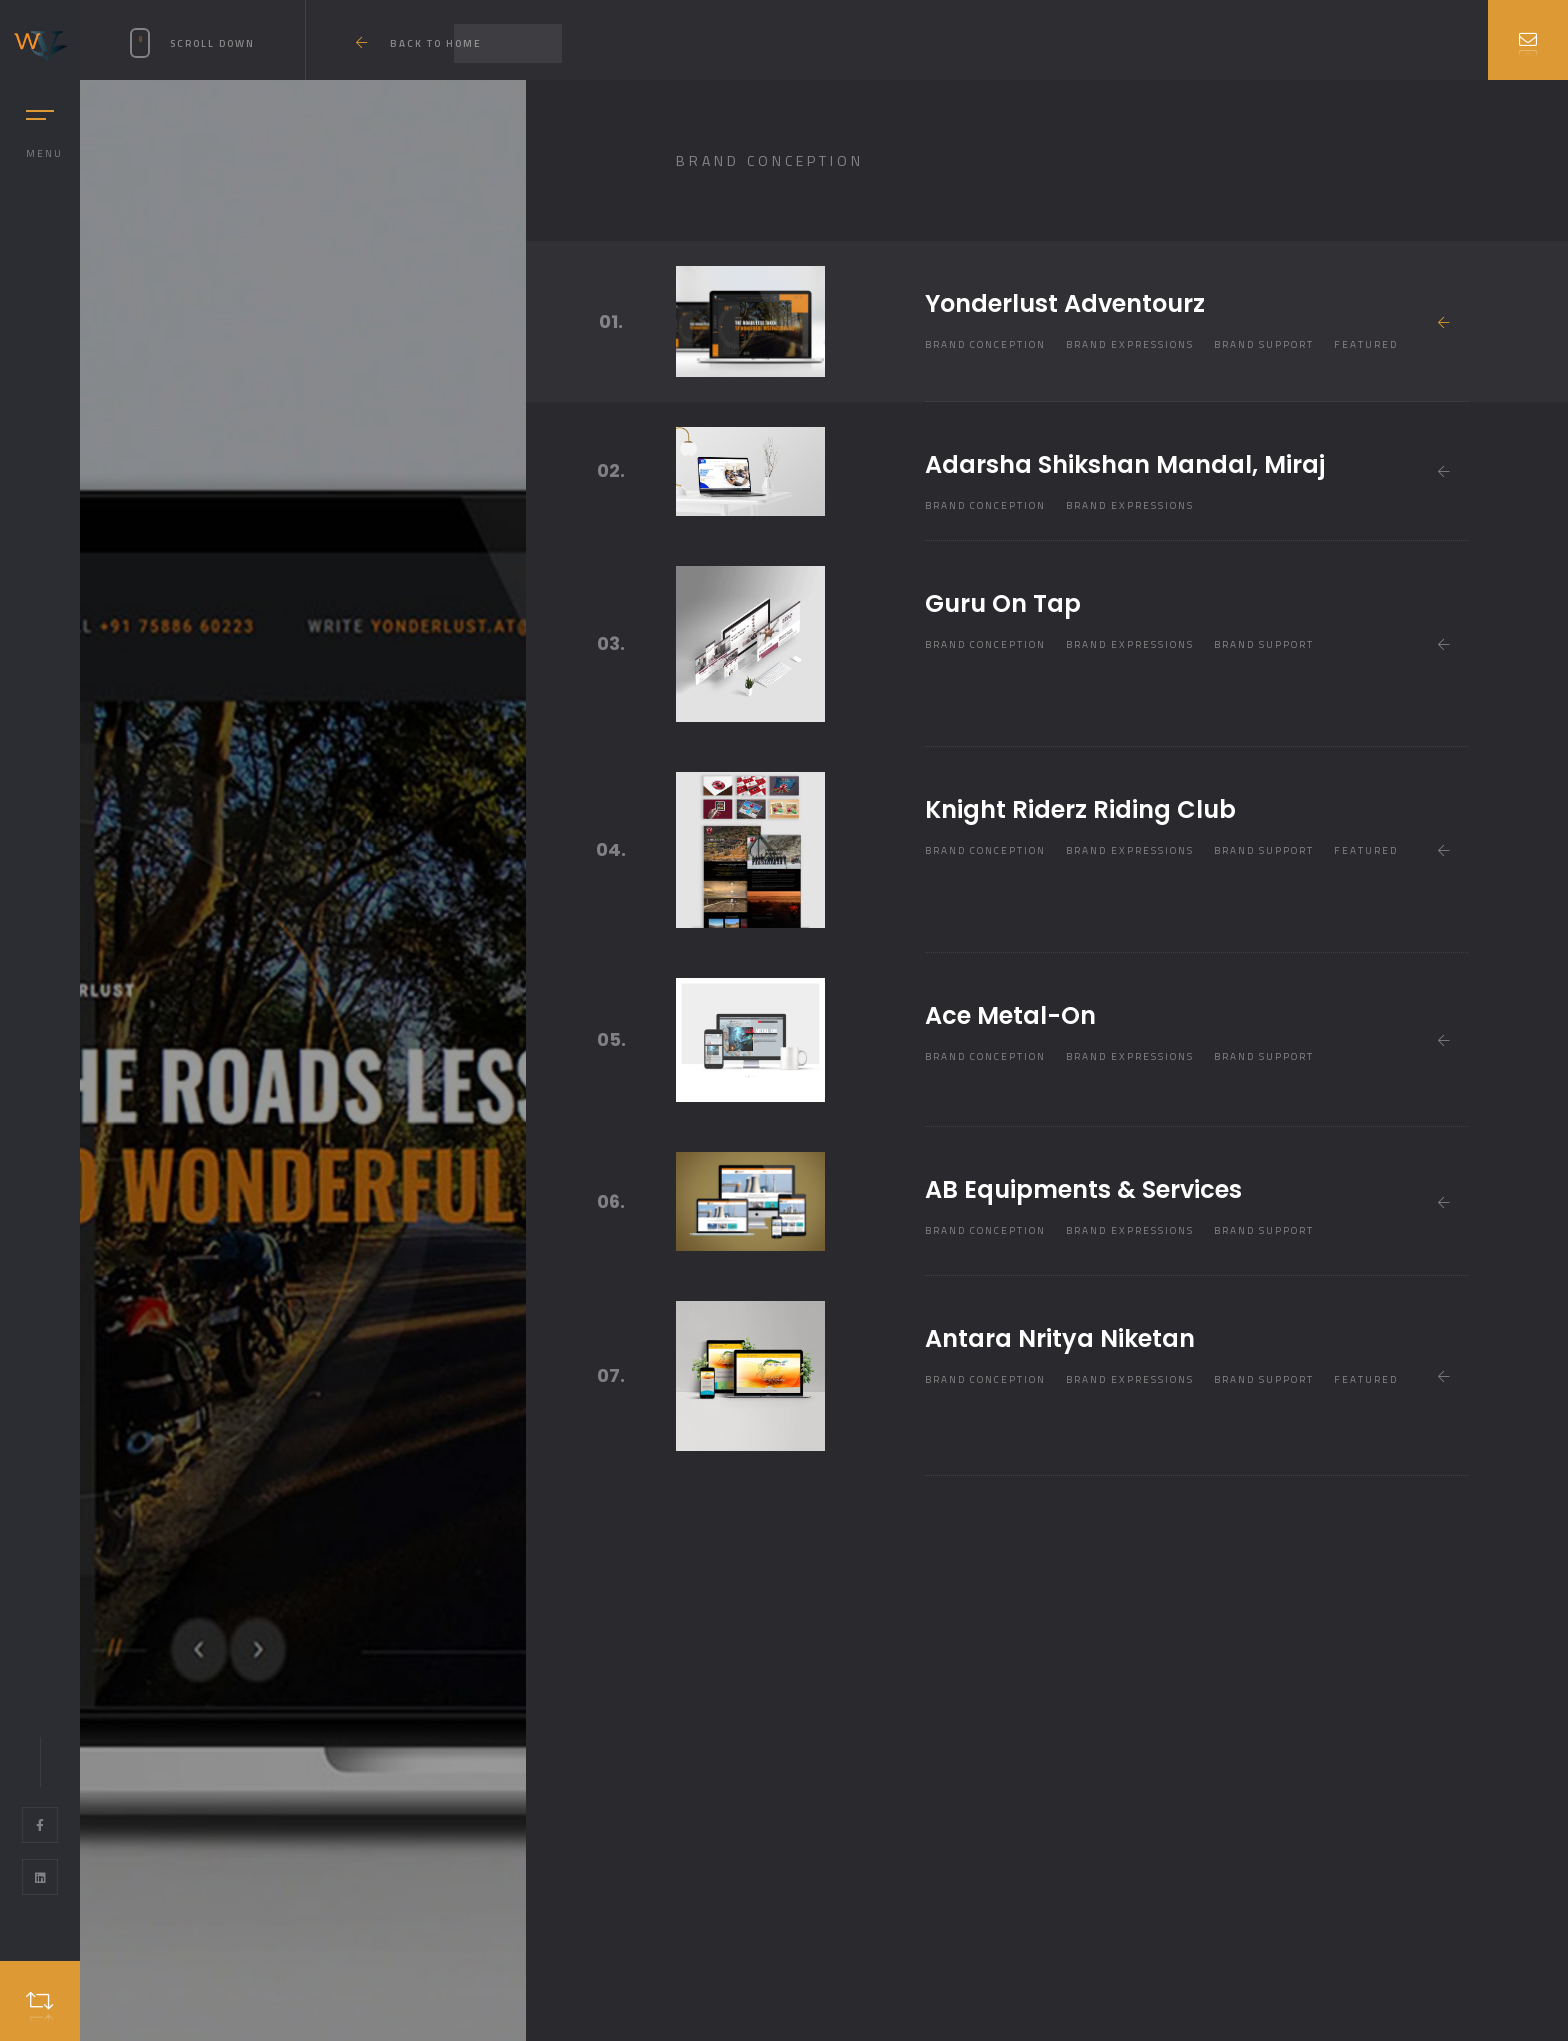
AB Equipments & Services (1083, 1189)
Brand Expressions (1130, 344)
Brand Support (1264, 344)
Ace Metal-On (1010, 1015)
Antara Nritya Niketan (1060, 1338)
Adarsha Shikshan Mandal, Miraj (1125, 464)
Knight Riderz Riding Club (1080, 809)
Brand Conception (985, 344)
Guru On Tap (1003, 603)
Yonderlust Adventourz (1065, 303)
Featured (1366, 344)
